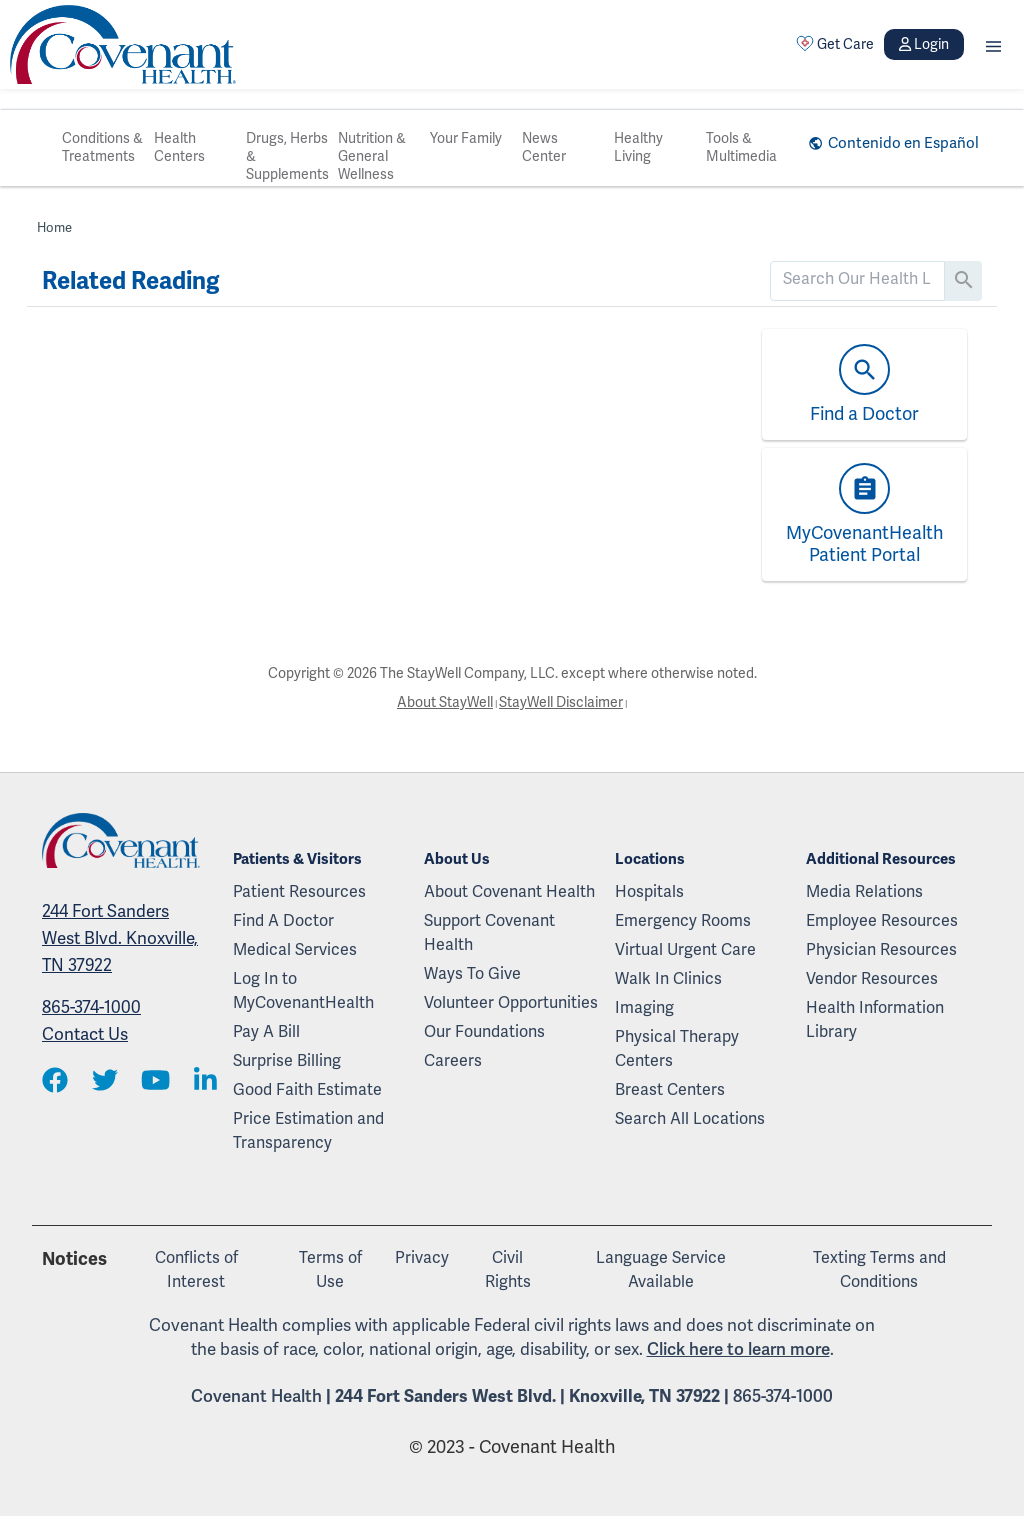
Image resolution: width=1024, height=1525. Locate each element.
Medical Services (295, 950)
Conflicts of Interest (196, 1270)
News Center (544, 147)
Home (54, 228)
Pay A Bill (266, 1032)
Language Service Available (661, 1270)
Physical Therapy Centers (677, 1049)
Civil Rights (508, 1270)
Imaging (644, 1008)
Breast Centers (670, 1090)
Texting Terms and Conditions (879, 1270)
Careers (453, 1061)
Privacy (422, 1258)
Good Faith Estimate (307, 1090)
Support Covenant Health (489, 933)
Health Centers (179, 147)
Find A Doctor (283, 921)
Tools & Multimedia (741, 147)
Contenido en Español (903, 143)
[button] (993, 44)
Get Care (835, 44)
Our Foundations (484, 1032)
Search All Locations (690, 1119)
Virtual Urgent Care (685, 950)
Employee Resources (882, 921)
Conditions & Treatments (102, 147)
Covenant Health (256, 1396)
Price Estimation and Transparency (308, 1131)
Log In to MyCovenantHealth (303, 991)
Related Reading (130, 281)
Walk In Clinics (668, 979)
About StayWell (445, 702)
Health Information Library (875, 1020)
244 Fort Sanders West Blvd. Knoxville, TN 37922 (120, 938)
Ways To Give (472, 974)
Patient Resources (299, 892)
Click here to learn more (738, 1349)
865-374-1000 (91, 1007)
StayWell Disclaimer (561, 702)
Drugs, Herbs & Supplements (287, 156)
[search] (857, 279)
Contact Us (85, 1034)
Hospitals (649, 892)
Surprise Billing (287, 1061)
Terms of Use (330, 1270)
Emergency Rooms (683, 921)
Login (924, 44)
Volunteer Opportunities (511, 1003)
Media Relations (864, 892)
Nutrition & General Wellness (372, 156)
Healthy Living (638, 147)
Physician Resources (881, 950)
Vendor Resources (872, 979)
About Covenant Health (509, 892)
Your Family (466, 138)
